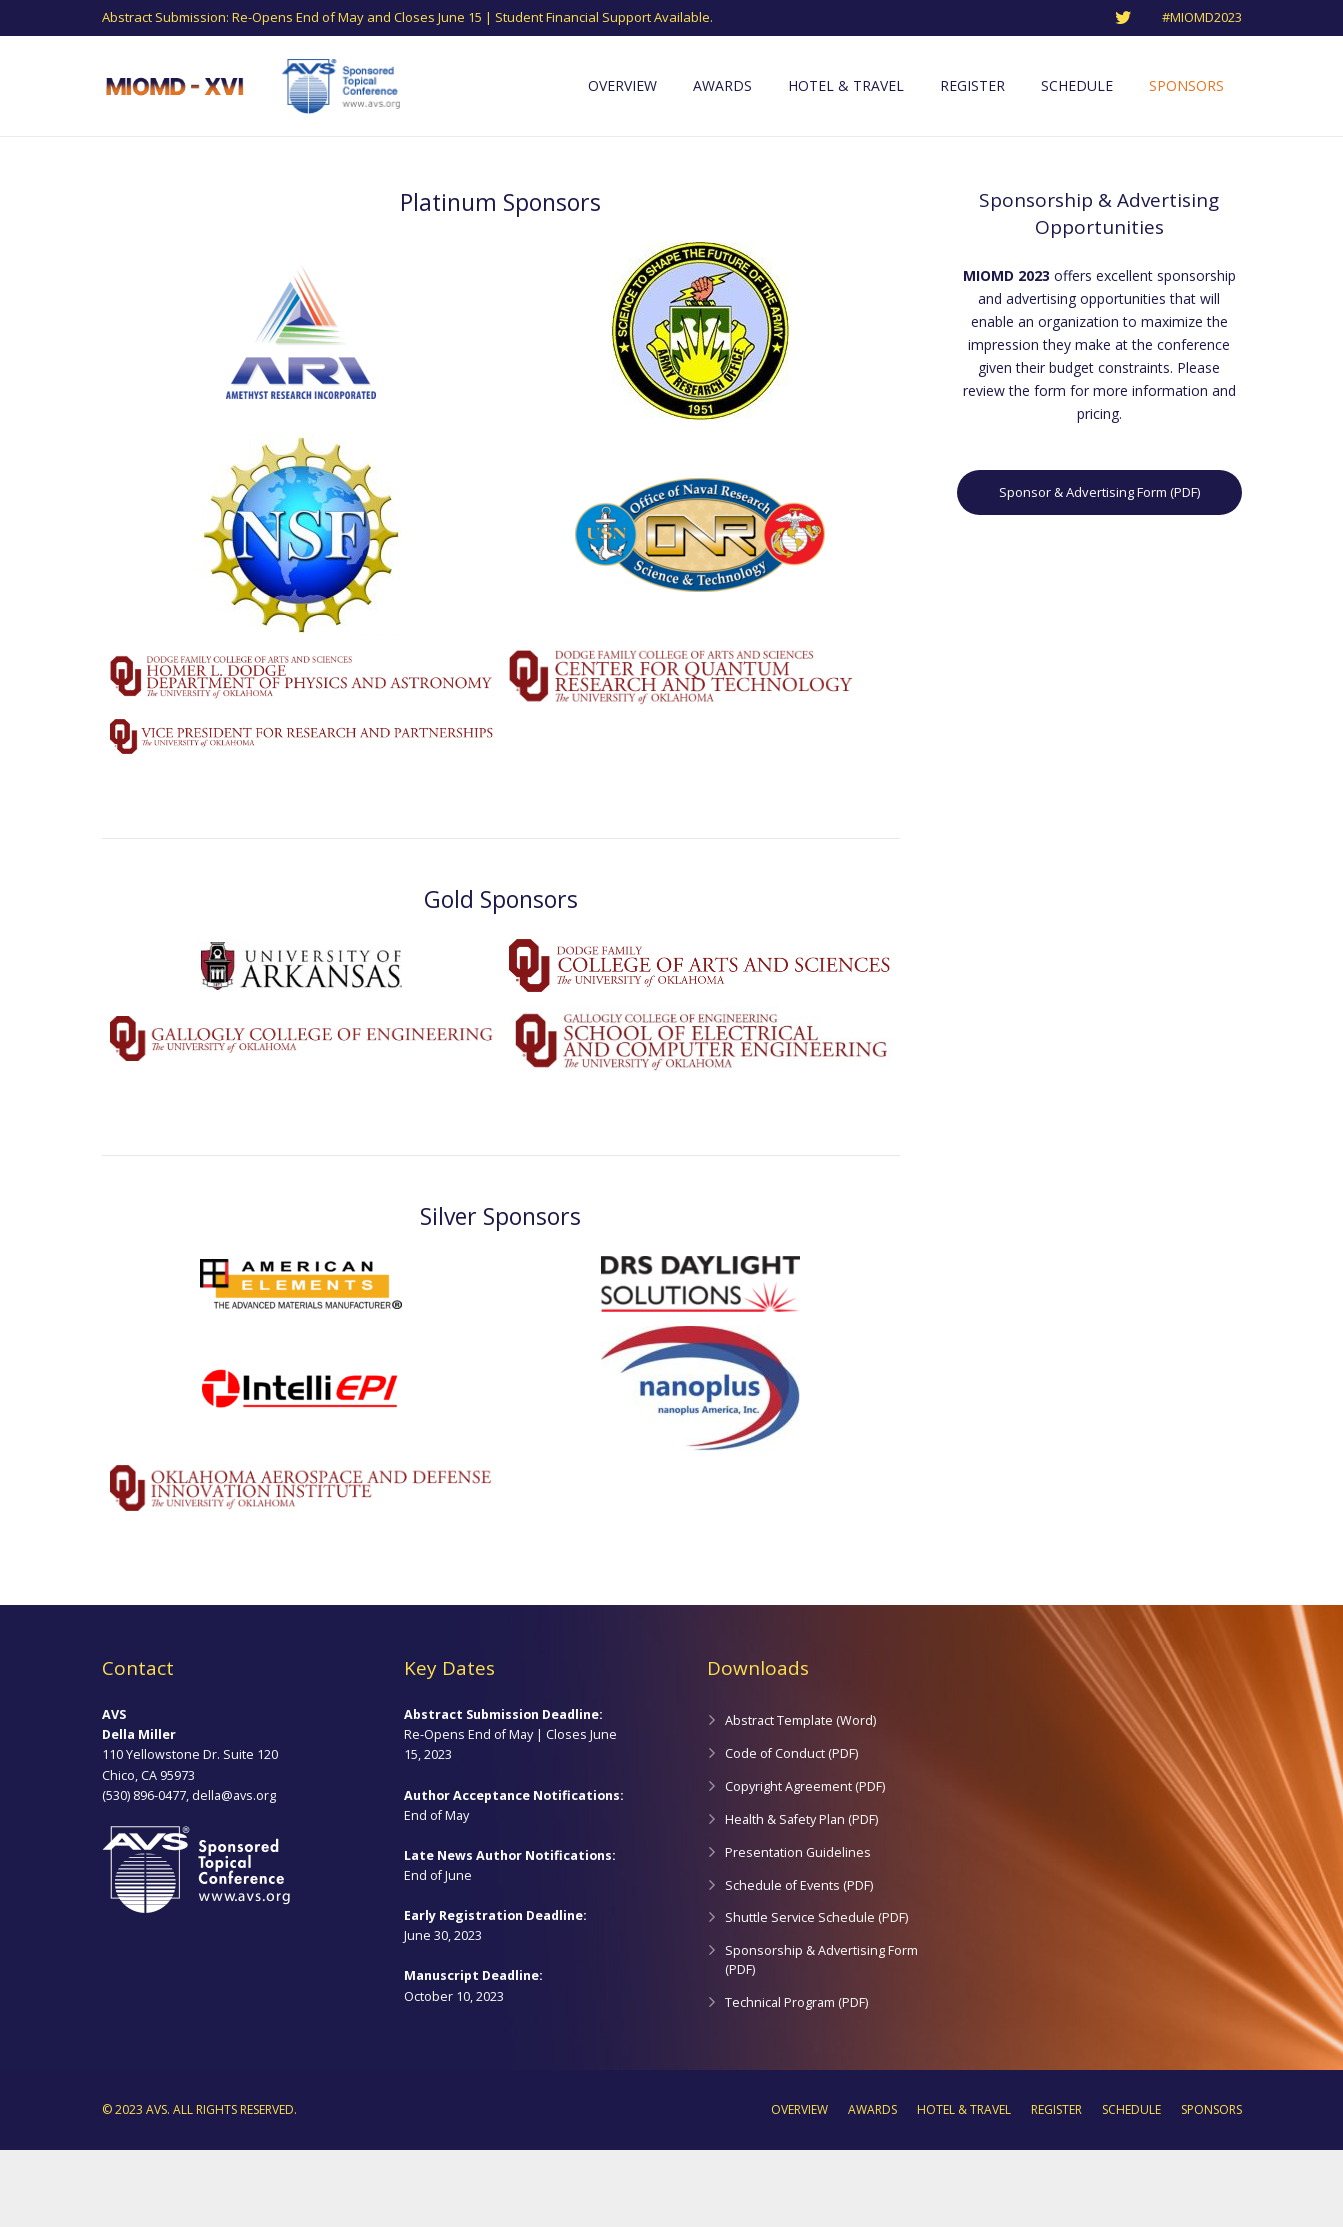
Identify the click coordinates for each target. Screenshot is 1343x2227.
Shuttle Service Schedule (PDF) (816, 1994)
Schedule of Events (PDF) (799, 1961)
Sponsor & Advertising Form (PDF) (1099, 569)
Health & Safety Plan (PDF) (801, 1896)
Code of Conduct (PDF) (791, 1830)
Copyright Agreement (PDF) (805, 1863)
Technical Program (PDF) (796, 2079)
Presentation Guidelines (798, 1928)
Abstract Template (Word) (800, 1797)
